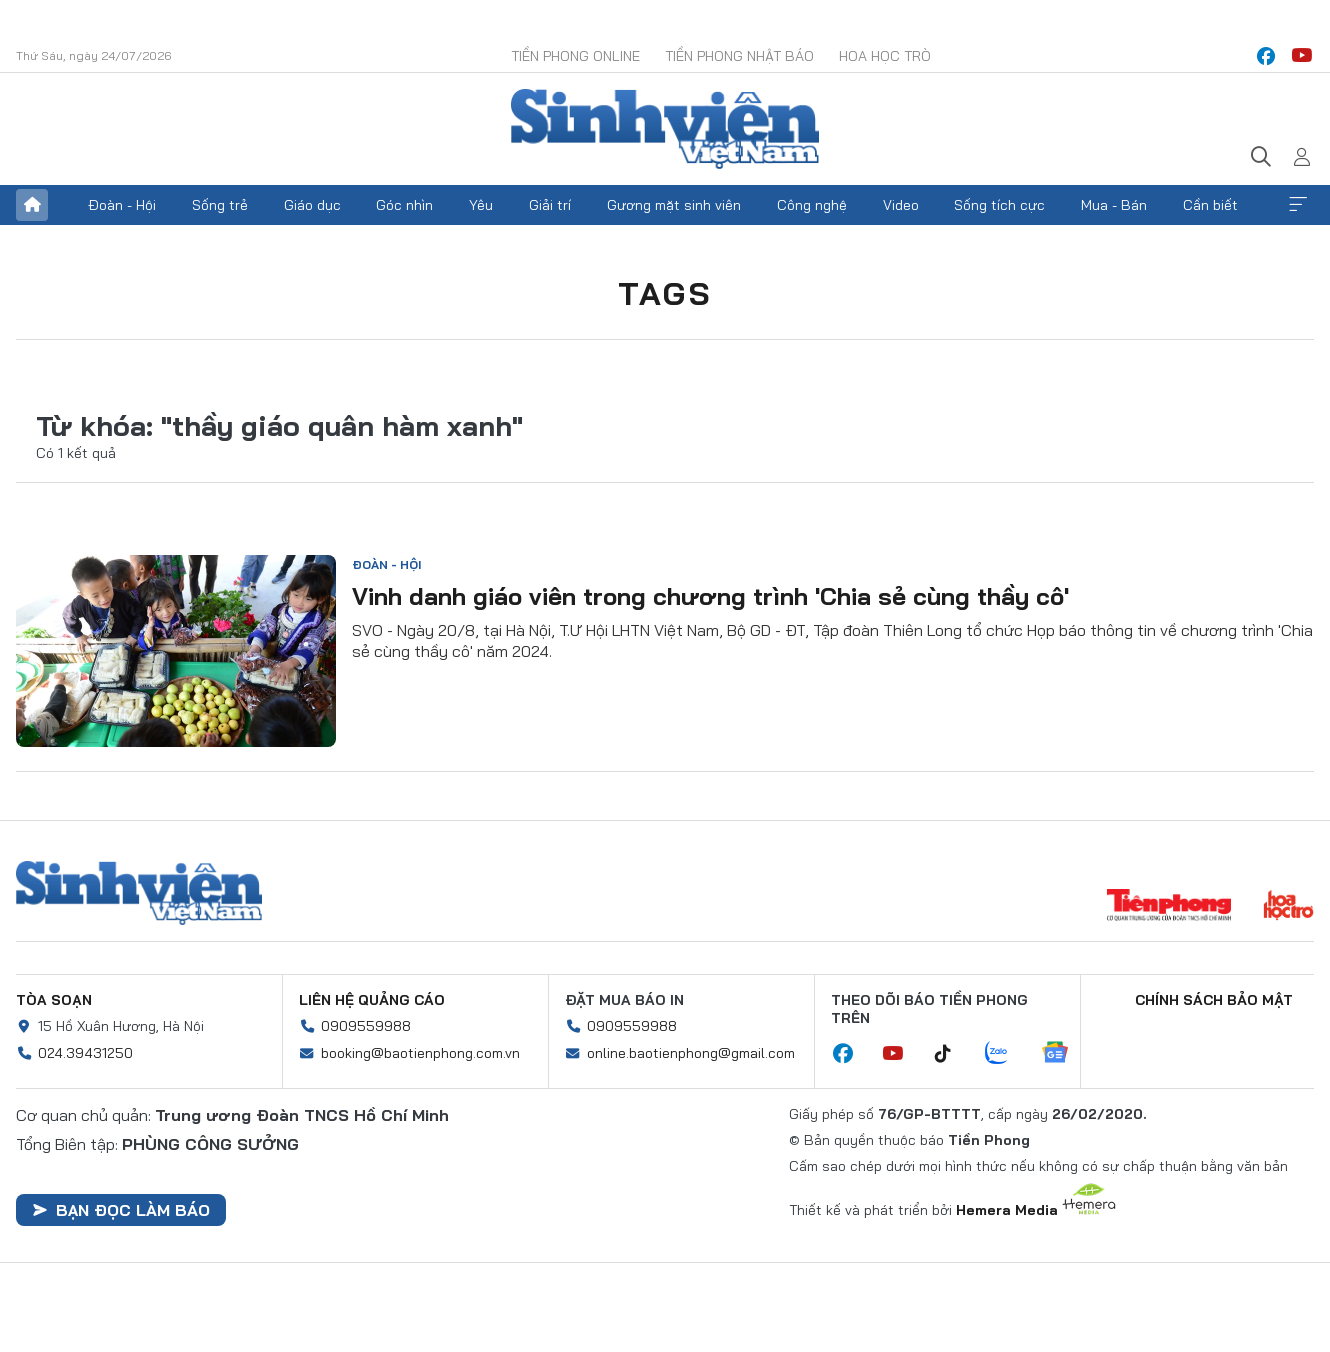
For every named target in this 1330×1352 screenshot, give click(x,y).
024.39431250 (85, 1053)
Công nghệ (812, 205)
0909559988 (366, 1026)
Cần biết (1210, 205)
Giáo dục (312, 205)
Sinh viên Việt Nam (139, 893)
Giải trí (550, 205)
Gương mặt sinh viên (674, 205)
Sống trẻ (220, 205)
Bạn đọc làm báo (121, 1210)
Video (901, 205)
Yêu (481, 205)
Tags (665, 293)
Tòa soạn (54, 1000)
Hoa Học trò (885, 56)
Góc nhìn (404, 205)
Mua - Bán (1114, 205)
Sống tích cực (999, 205)
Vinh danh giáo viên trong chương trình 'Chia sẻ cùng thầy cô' (710, 596)
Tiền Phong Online (575, 56)
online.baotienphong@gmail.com (691, 1053)
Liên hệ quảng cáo (372, 1000)
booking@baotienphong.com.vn (420, 1053)
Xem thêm (1298, 205)
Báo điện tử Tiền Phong (665, 129)
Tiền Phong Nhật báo (739, 56)
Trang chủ (32, 205)
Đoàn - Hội (122, 205)
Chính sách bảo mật (1214, 1000)
